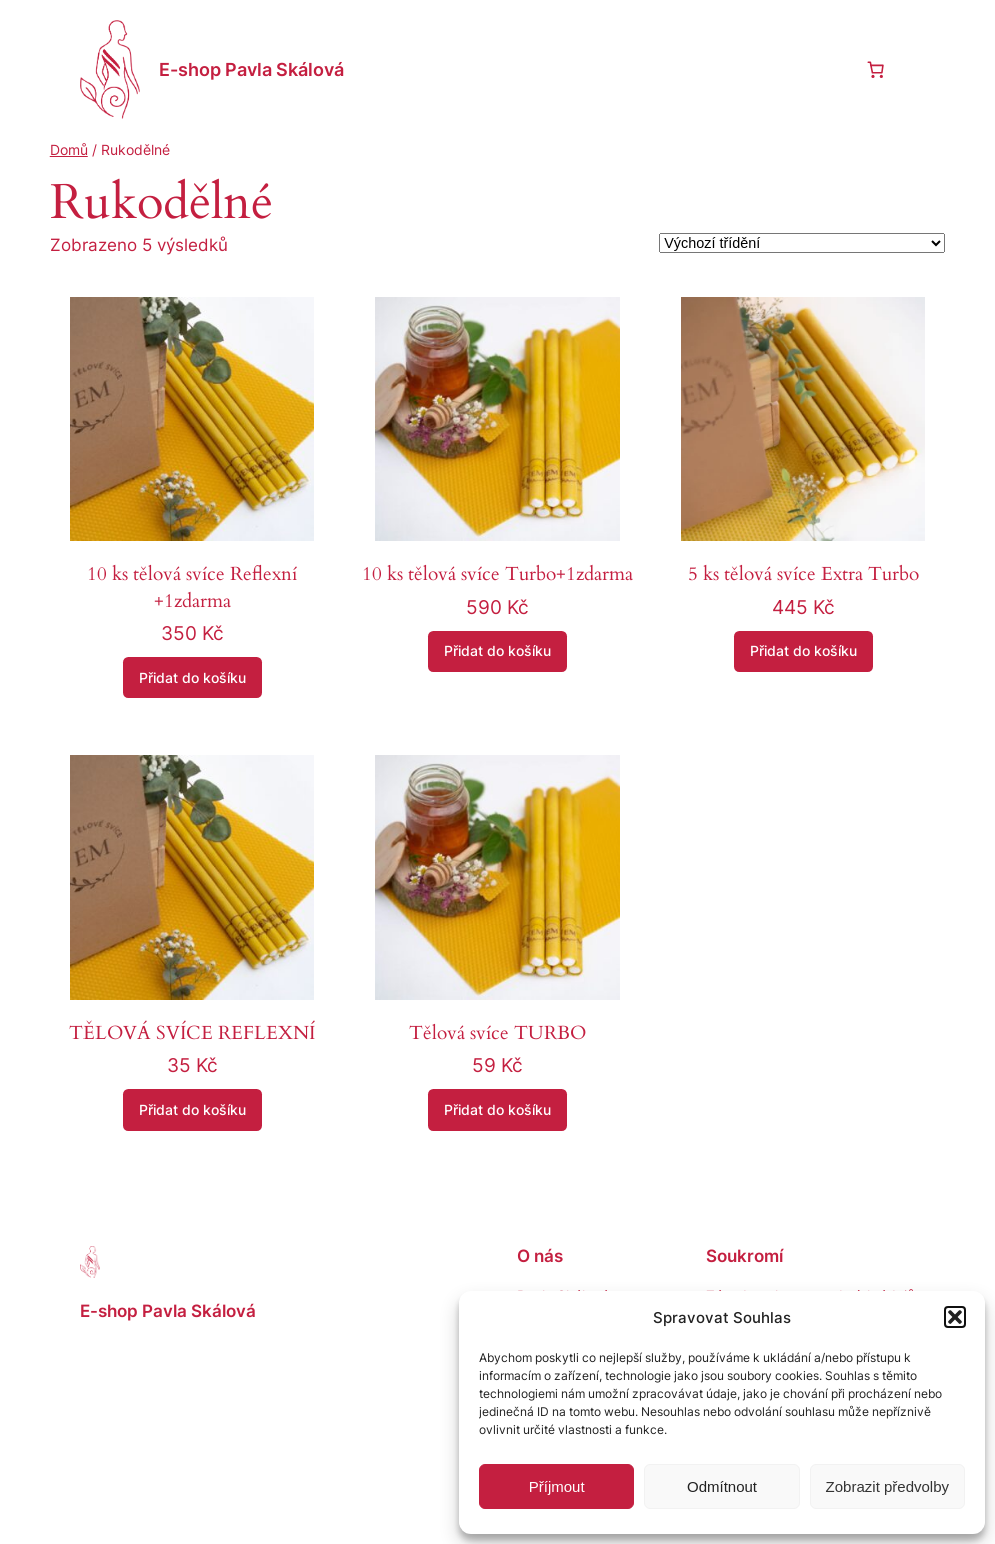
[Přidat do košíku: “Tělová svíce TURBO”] (497, 1110)
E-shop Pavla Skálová (251, 69)
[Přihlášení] (826, 69)
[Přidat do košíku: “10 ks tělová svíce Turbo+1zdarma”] (497, 652)
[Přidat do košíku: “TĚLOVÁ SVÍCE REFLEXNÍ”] (192, 1110)
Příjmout (557, 1486)
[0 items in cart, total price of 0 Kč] (875, 69)
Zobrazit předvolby (887, 1486)
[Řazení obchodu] (802, 243)
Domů (69, 149)
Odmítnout (722, 1486)
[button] (955, 1317)
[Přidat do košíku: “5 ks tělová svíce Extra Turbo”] (803, 652)
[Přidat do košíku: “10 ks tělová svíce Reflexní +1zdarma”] (192, 678)
